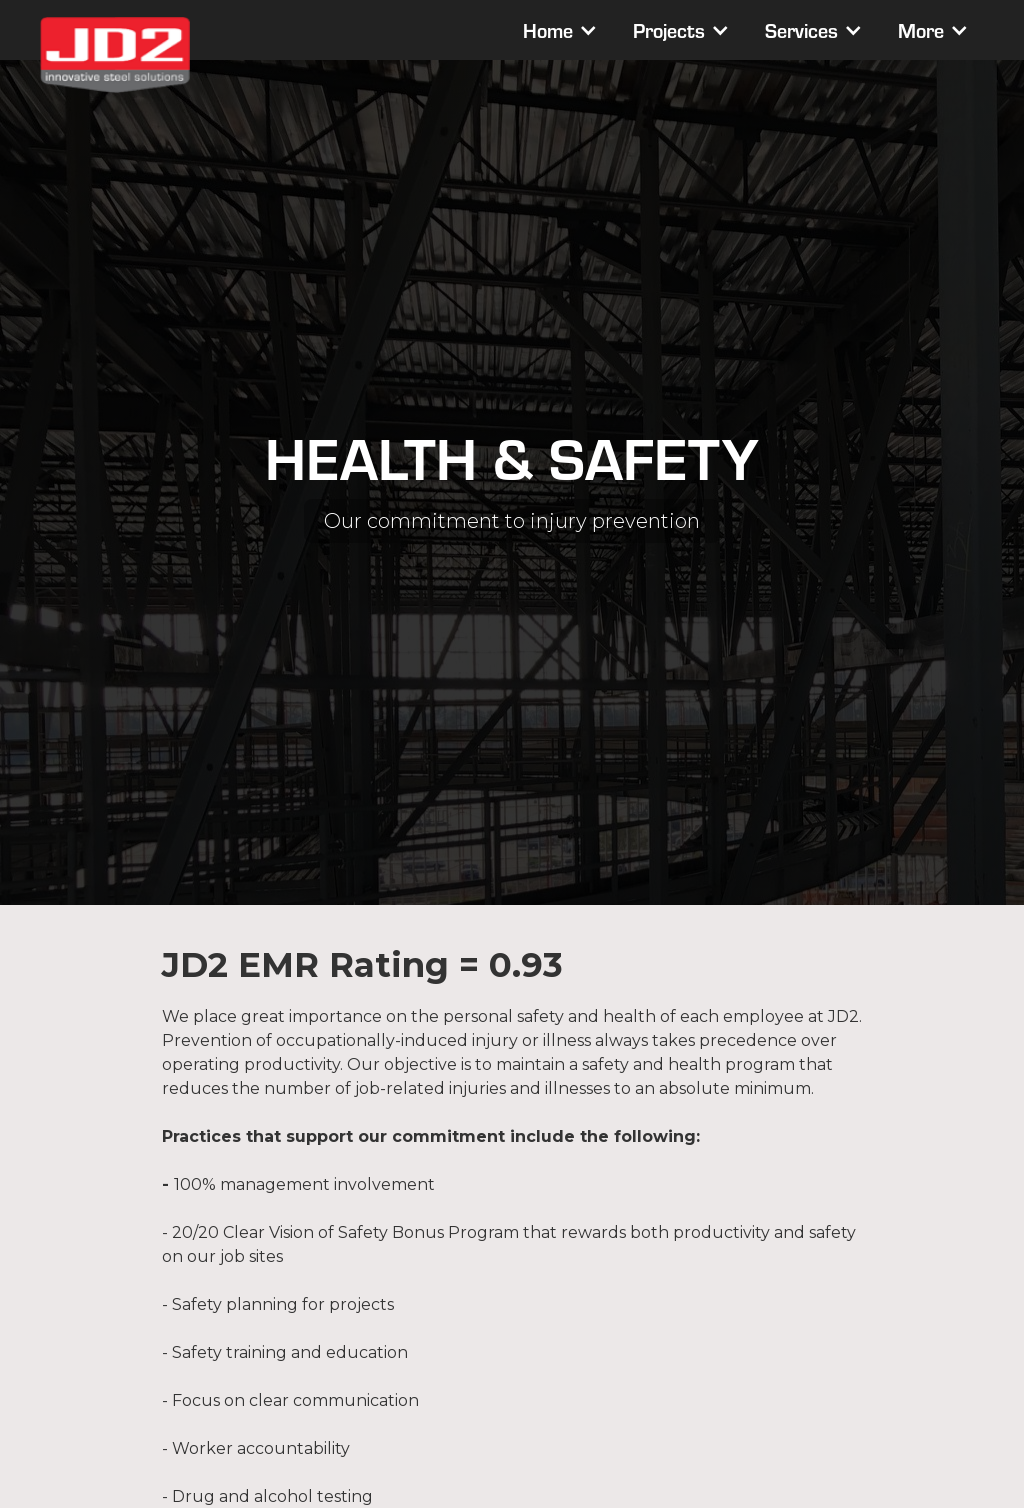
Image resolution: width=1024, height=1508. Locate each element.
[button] (558, 30)
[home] (115, 55)
